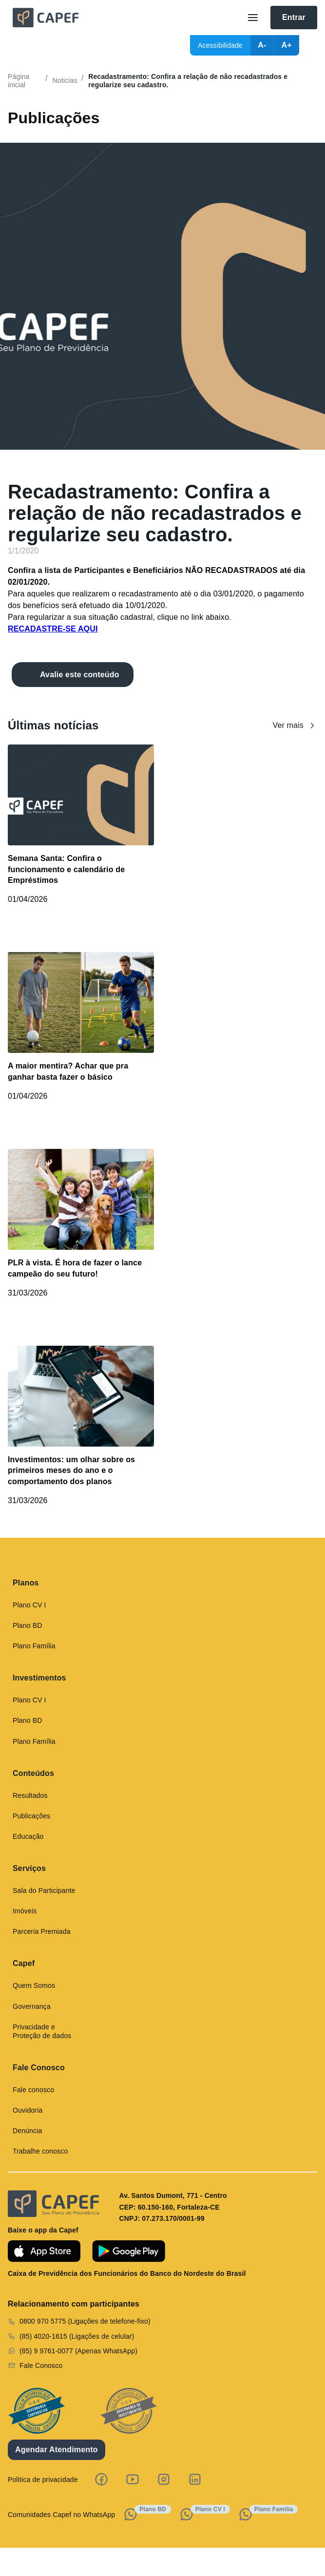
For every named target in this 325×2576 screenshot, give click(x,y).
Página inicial (19, 81)
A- (262, 45)
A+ (286, 45)
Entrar (294, 17)
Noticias (65, 80)
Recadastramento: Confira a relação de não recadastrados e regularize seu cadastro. (187, 81)
